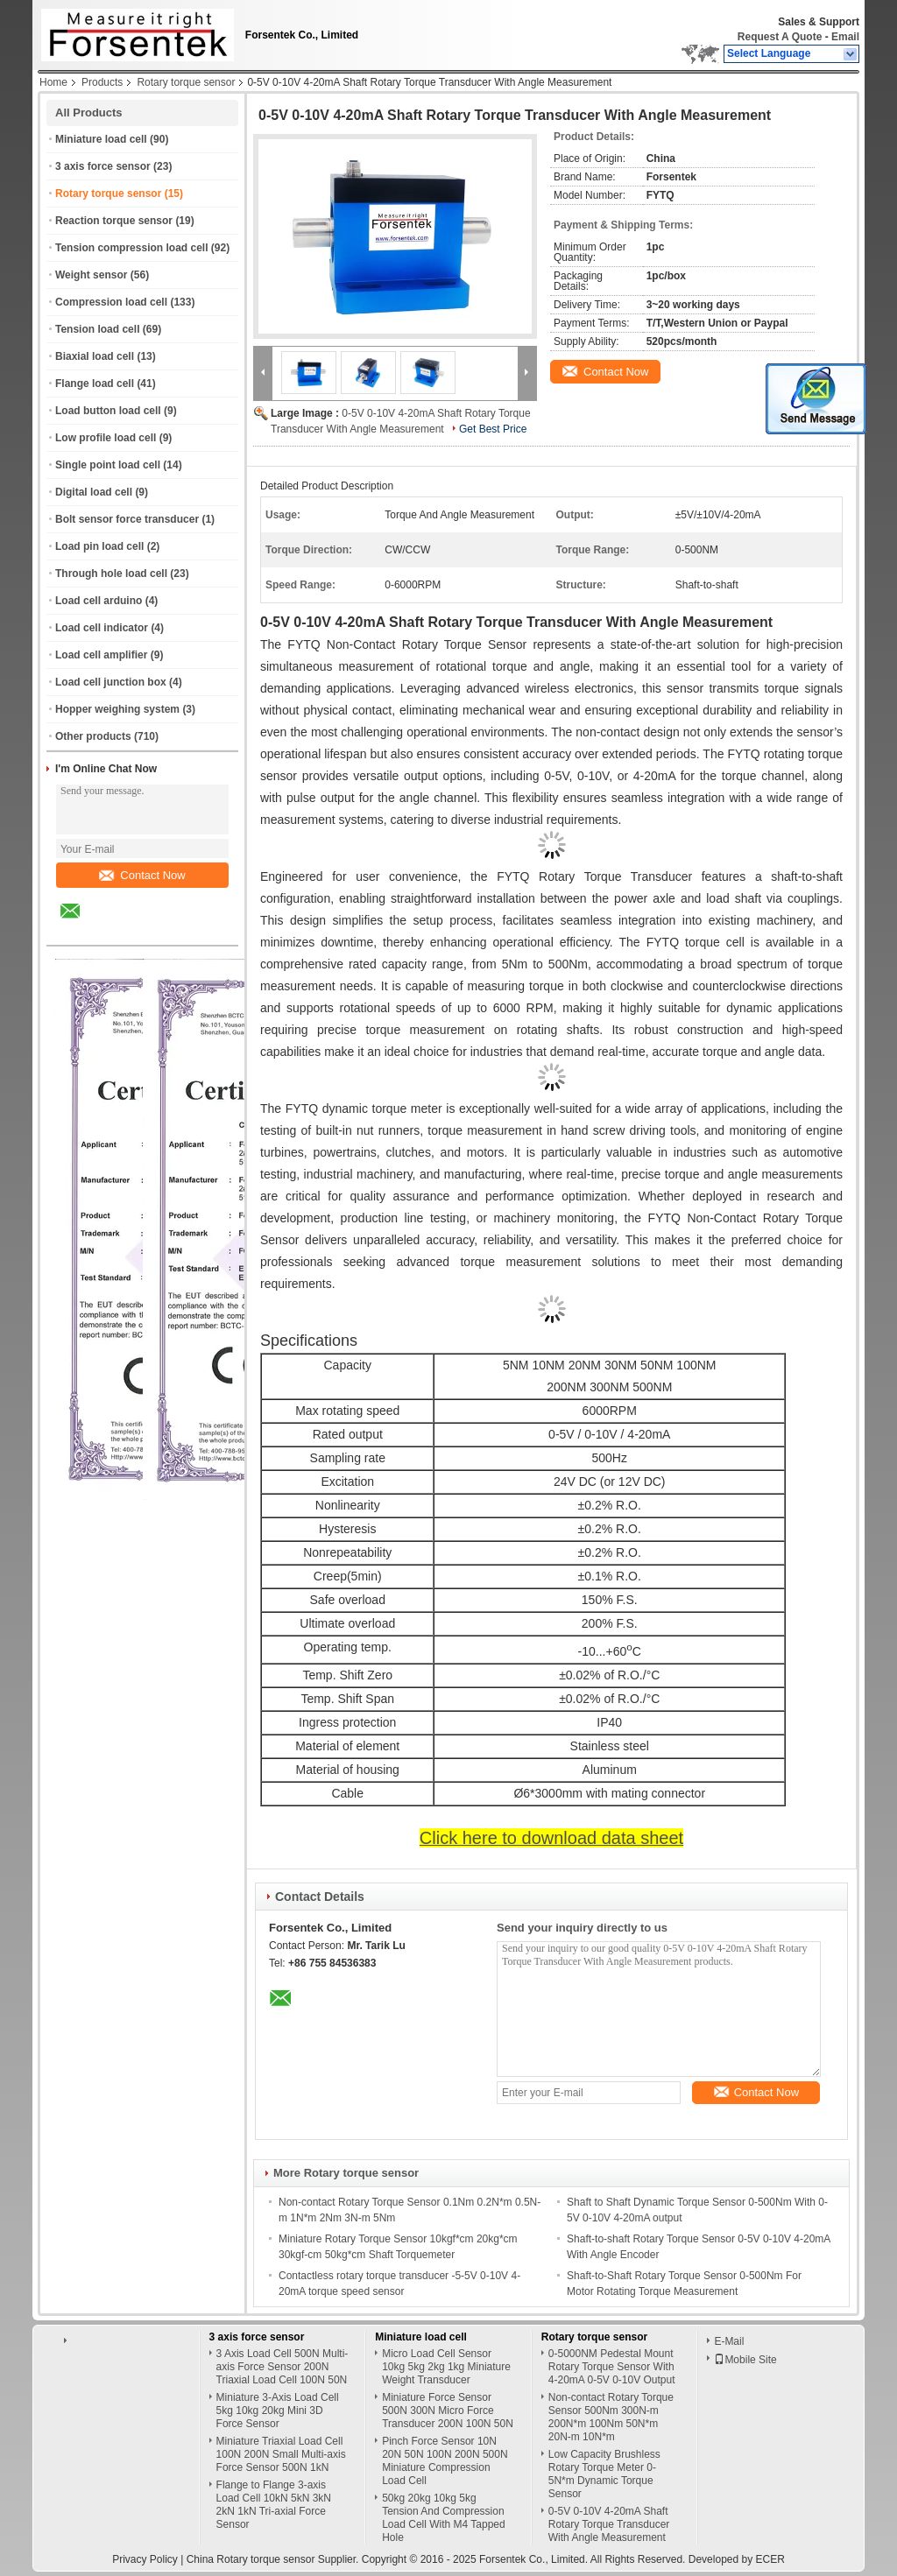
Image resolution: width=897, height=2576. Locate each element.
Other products (93, 736)
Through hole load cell (111, 573)
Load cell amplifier (101, 655)
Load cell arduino (98, 601)
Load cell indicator (101, 628)
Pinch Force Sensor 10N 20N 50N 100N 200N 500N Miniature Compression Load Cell (444, 2461)
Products (102, 82)
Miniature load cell (101, 139)
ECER (770, 2559)
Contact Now (142, 875)
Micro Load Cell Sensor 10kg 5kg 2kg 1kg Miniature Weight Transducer (446, 2366)
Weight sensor (91, 275)
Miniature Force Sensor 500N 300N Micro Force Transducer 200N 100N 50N (447, 2410)
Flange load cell (94, 383)
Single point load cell (107, 465)
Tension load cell (97, 329)
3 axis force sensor (103, 166)
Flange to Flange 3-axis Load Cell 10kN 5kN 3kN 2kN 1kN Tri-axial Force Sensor (273, 2504)
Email (845, 37)
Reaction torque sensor (114, 221)
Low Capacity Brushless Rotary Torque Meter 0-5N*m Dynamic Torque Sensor (604, 2474)
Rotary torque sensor (186, 82)
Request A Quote (780, 37)
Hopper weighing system (117, 709)
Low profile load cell (105, 438)
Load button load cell (108, 411)
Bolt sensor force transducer (127, 519)
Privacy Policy (145, 2559)
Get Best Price (492, 429)
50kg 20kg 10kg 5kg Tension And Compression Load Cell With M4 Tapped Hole (443, 2518)
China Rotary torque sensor (251, 2559)
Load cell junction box (110, 682)
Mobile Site (745, 2360)
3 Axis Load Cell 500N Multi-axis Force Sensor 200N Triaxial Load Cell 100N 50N (282, 2366)
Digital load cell (93, 492)
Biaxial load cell (94, 356)
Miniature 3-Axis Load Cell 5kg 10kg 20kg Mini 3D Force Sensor (277, 2410)
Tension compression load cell (131, 248)
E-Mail (729, 2341)
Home (53, 82)
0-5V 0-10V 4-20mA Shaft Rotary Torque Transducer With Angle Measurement (609, 2524)
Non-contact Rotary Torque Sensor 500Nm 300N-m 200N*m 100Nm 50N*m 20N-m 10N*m (611, 2417)
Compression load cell (111, 302)
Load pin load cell (99, 546)
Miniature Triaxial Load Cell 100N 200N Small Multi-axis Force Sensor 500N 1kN (281, 2454)
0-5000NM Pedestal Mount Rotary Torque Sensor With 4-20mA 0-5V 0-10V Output (611, 2366)
